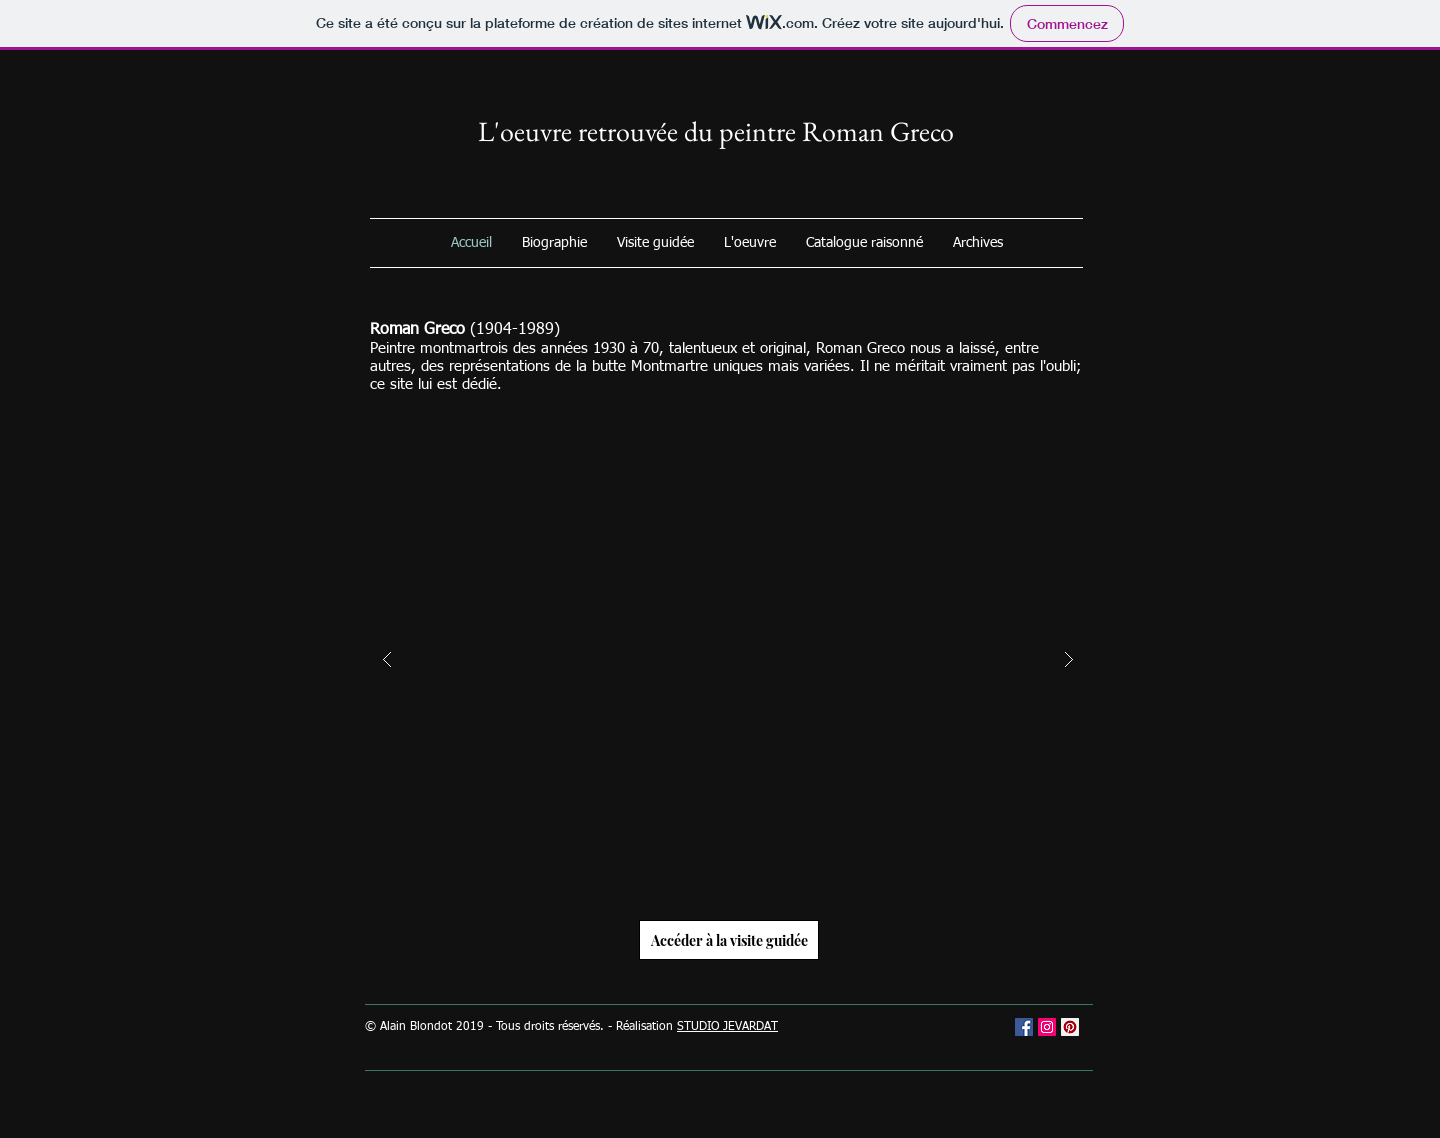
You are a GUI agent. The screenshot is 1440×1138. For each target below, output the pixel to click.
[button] (728, 660)
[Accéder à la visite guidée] (729, 940)
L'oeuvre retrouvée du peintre (640, 131)
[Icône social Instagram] (1047, 1027)
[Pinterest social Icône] (1070, 1027)
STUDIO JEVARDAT (727, 1027)
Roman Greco (878, 131)
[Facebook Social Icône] (1024, 1027)
